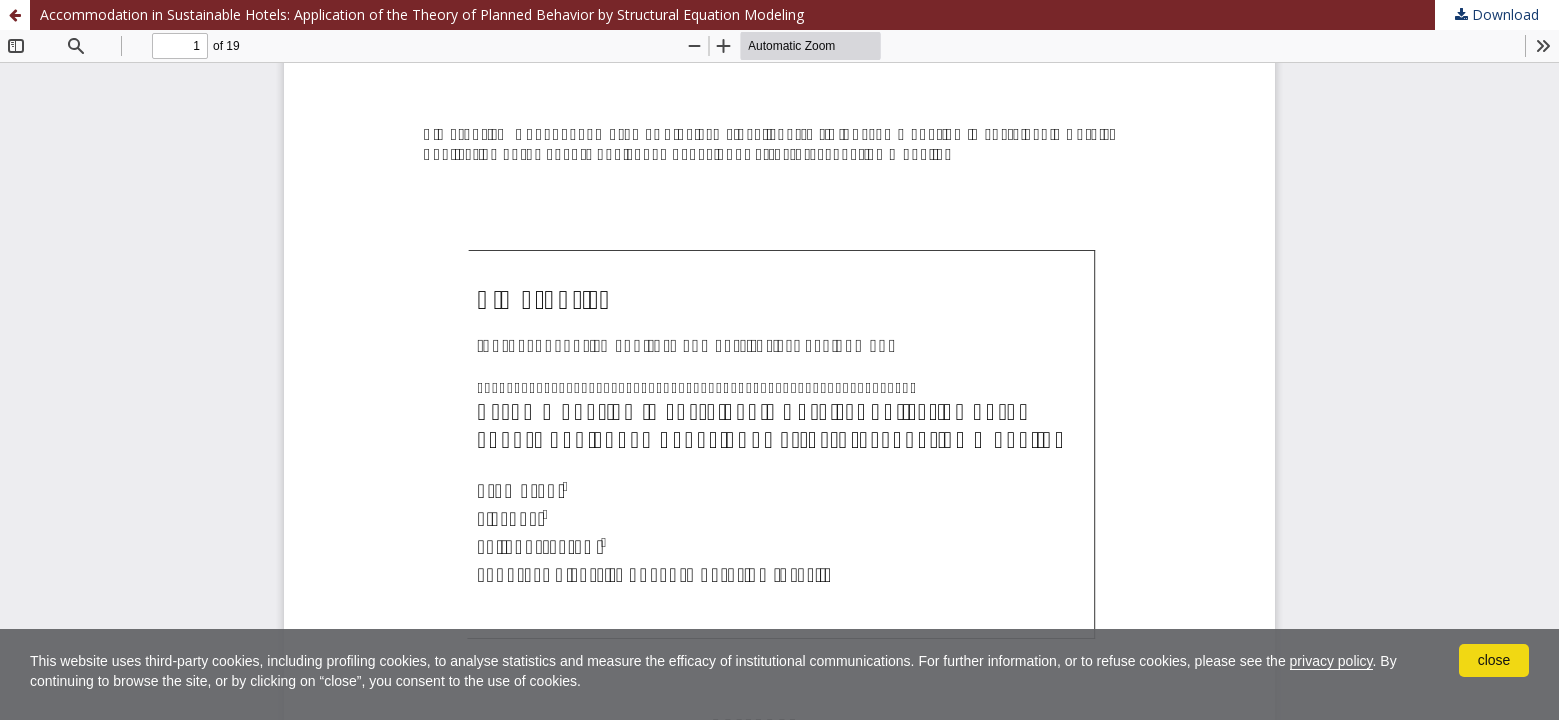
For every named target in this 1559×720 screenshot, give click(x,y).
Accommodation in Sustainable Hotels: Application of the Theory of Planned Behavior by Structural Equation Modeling (422, 14)
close (1494, 660)
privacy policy (1331, 661)
